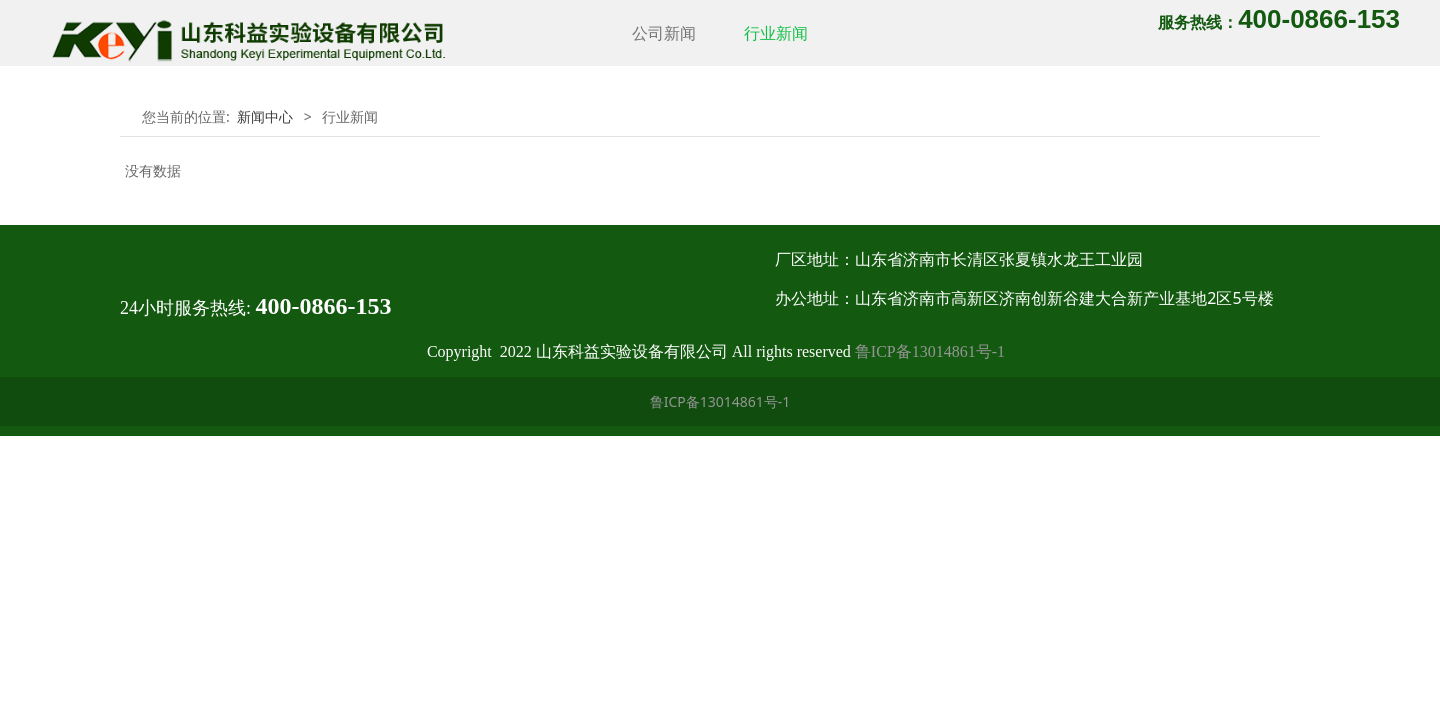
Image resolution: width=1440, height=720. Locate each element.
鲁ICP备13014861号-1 (930, 351)
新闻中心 (265, 116)
